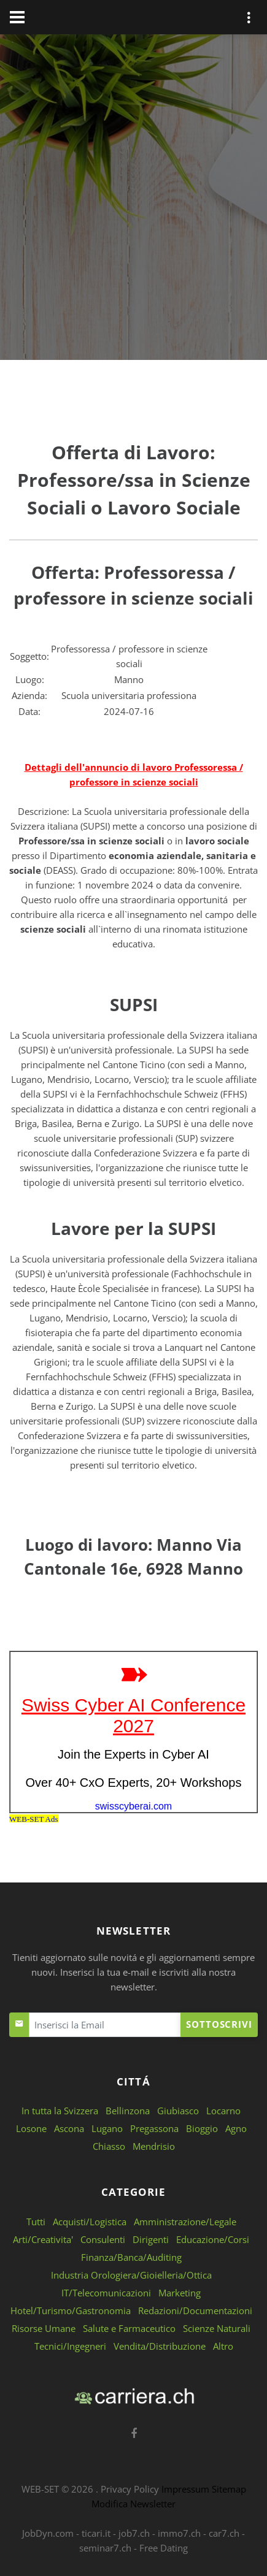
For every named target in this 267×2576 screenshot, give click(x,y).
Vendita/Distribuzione (160, 2346)
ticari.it (96, 2533)
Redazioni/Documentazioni (195, 2310)
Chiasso (109, 2146)
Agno (236, 2128)
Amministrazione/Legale (185, 2221)
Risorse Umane (43, 2328)
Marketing (179, 2293)
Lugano (107, 2128)
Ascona (69, 2128)
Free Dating (163, 2548)
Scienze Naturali (216, 2328)
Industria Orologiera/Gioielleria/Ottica (131, 2275)
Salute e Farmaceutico (129, 2328)
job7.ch (134, 2533)
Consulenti (102, 2239)
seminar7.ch (105, 2548)
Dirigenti (151, 2239)
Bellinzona (128, 2110)
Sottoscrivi (219, 2024)
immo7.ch (179, 2533)
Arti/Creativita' (43, 2239)
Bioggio (202, 2128)
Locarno (223, 2110)
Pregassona (154, 2128)
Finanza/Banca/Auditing (131, 2257)
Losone (31, 2128)
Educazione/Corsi (212, 2239)
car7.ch (224, 2533)
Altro (223, 2346)
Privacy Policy (130, 2489)
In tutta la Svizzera (59, 2110)
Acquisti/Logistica (89, 2221)
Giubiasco (178, 2110)
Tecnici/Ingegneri (70, 2346)
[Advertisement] (133, 199)
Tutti (35, 2221)
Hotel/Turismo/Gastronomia (70, 2310)
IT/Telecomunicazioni (106, 2293)
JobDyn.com (48, 2533)
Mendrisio (154, 2146)
